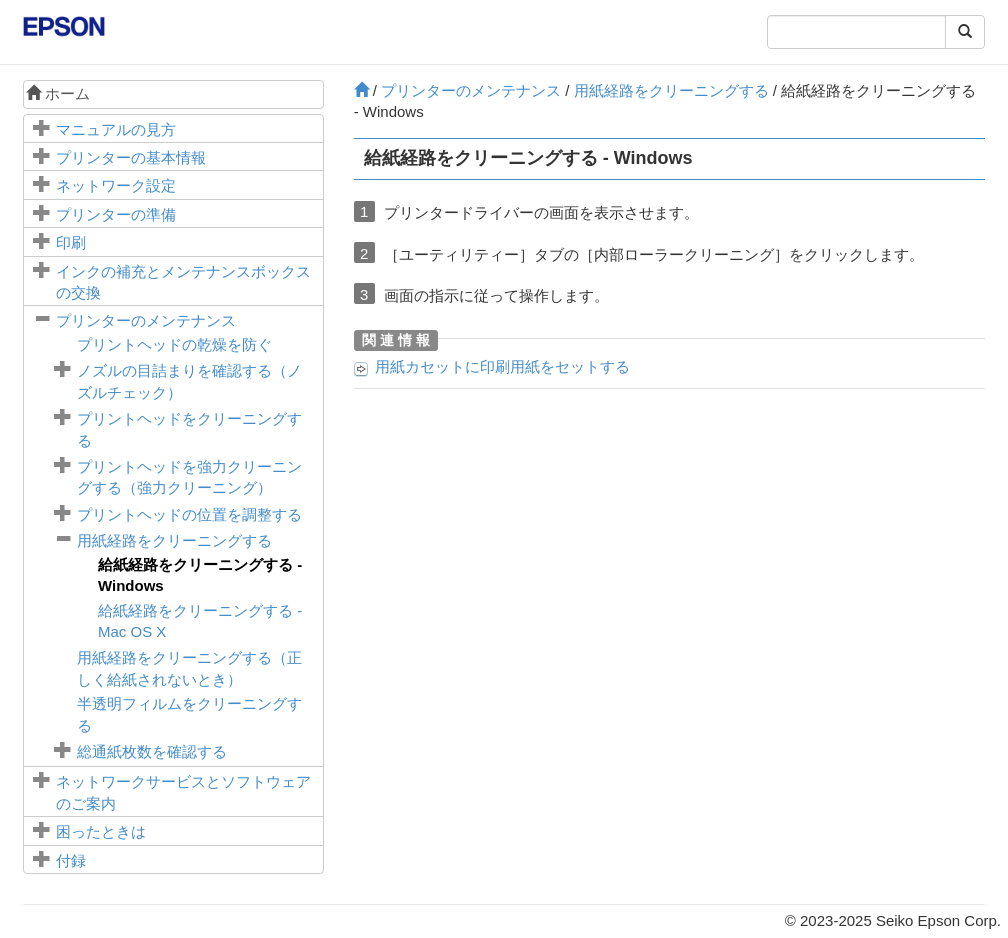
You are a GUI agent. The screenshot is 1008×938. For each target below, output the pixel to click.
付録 (71, 860)
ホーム (58, 93)
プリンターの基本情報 (131, 157)
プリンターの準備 (116, 214)
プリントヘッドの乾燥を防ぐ (174, 344)
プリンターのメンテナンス (146, 320)
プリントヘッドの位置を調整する (189, 514)
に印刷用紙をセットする (502, 366)
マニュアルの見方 (116, 129)
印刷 (71, 242)
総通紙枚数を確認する (152, 751)
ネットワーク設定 (116, 185)
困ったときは (101, 831)
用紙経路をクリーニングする (174, 540)
